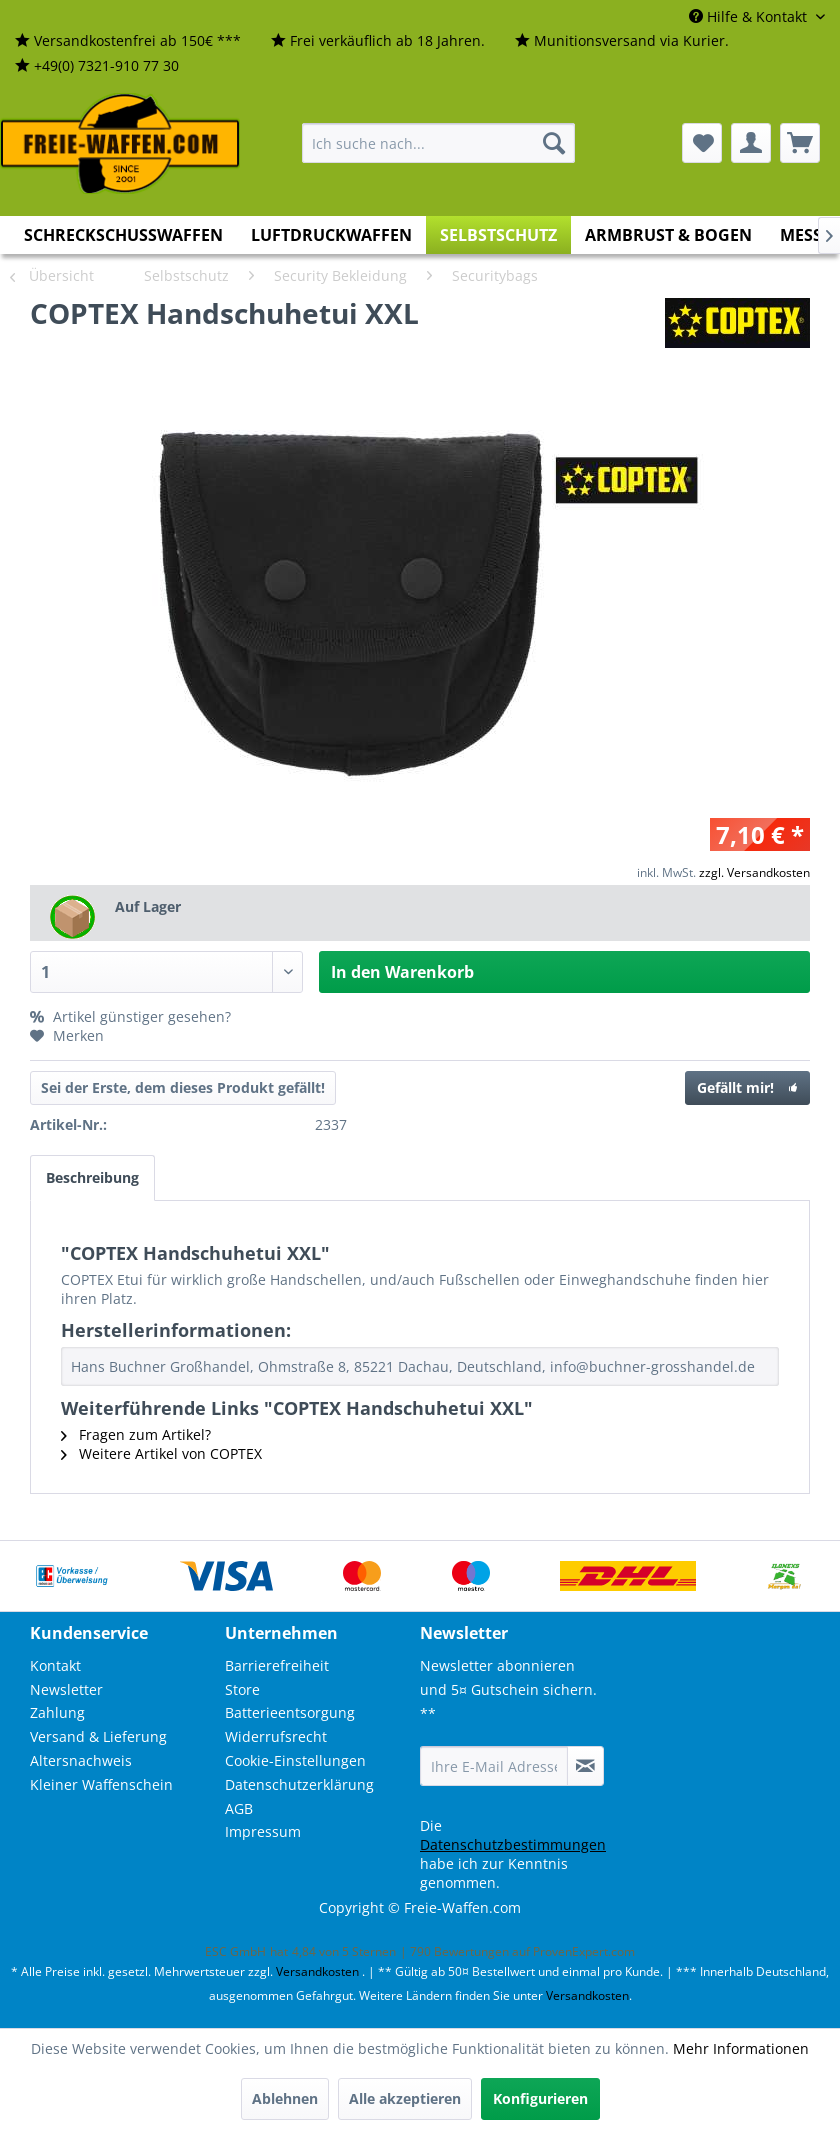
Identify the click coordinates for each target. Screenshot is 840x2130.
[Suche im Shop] (438, 143)
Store (242, 1689)
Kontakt (55, 1665)
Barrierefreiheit (277, 1665)
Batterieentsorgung (290, 1712)
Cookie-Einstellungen (295, 1760)
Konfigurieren (540, 2098)
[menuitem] (128, 41)
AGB (239, 1808)
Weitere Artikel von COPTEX (161, 1453)
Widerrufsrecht (276, 1736)
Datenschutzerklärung (299, 1784)
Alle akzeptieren (405, 2098)
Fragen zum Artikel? (136, 1434)
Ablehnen (285, 2098)
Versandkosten (317, 1971)
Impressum (263, 1831)
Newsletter (66, 1689)
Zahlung (57, 1712)
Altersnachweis (81, 1760)
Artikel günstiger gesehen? (130, 1016)
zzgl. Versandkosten (754, 872)
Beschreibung (92, 1177)
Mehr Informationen (741, 2048)
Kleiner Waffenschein (101, 1784)
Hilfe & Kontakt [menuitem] (750, 16)
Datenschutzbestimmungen (513, 1844)
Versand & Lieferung (98, 1736)
